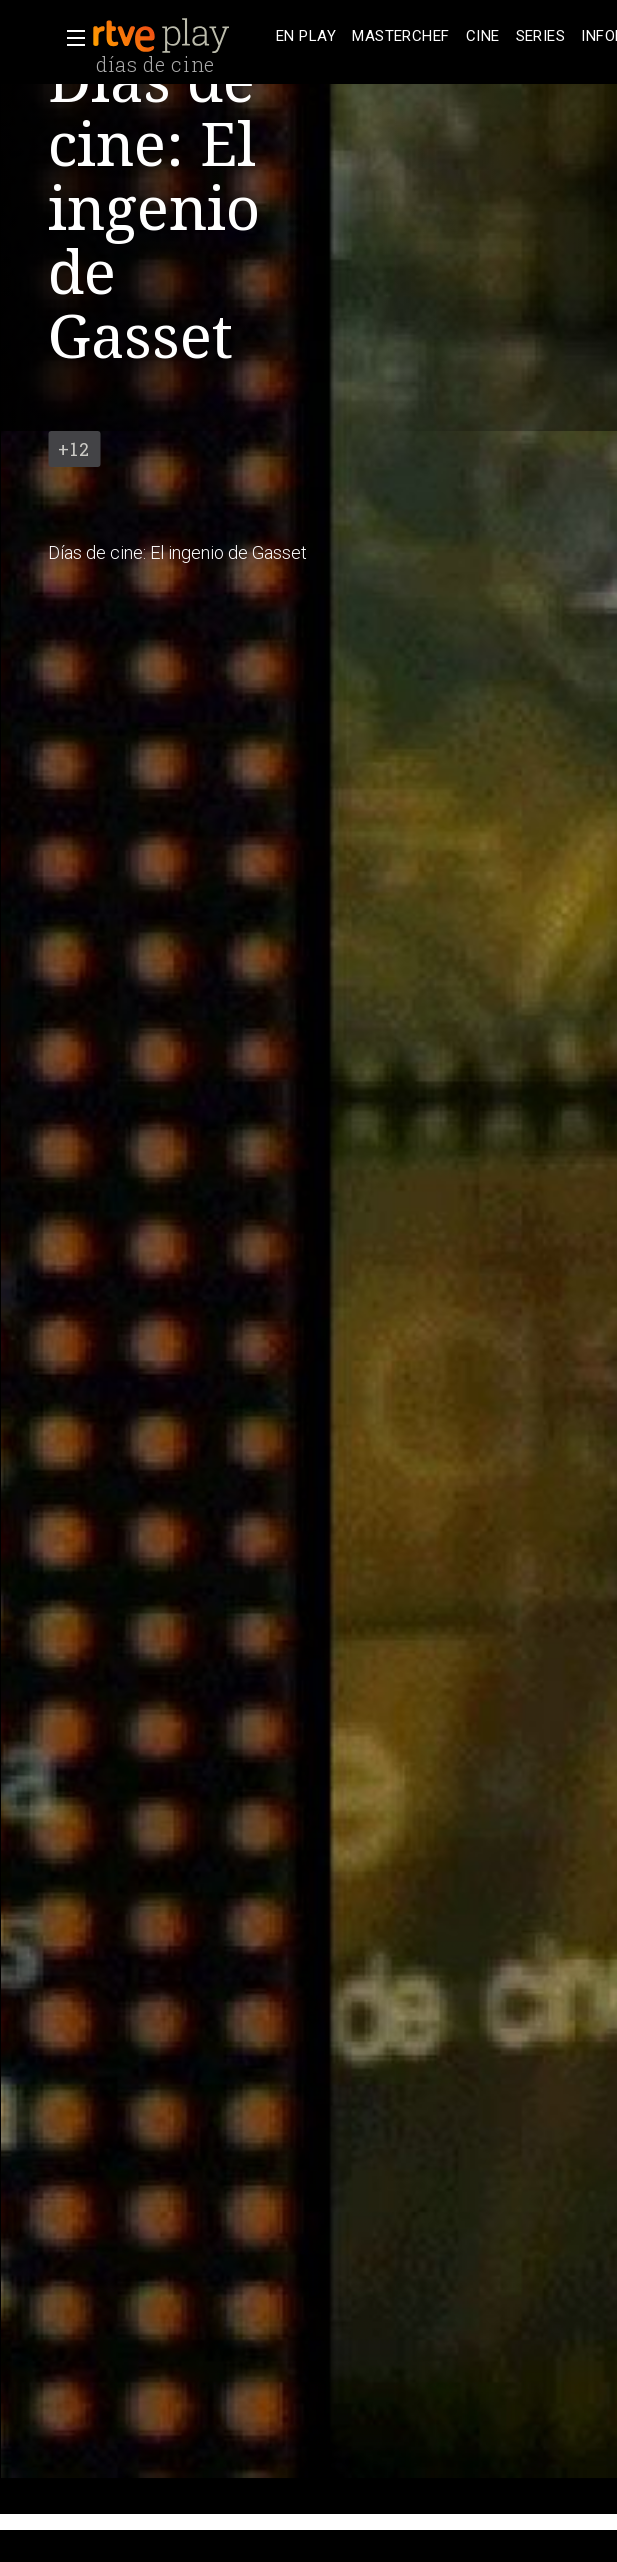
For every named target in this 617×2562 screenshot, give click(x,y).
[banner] (180, 36)
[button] (70, 38)
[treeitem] (306, 36)
